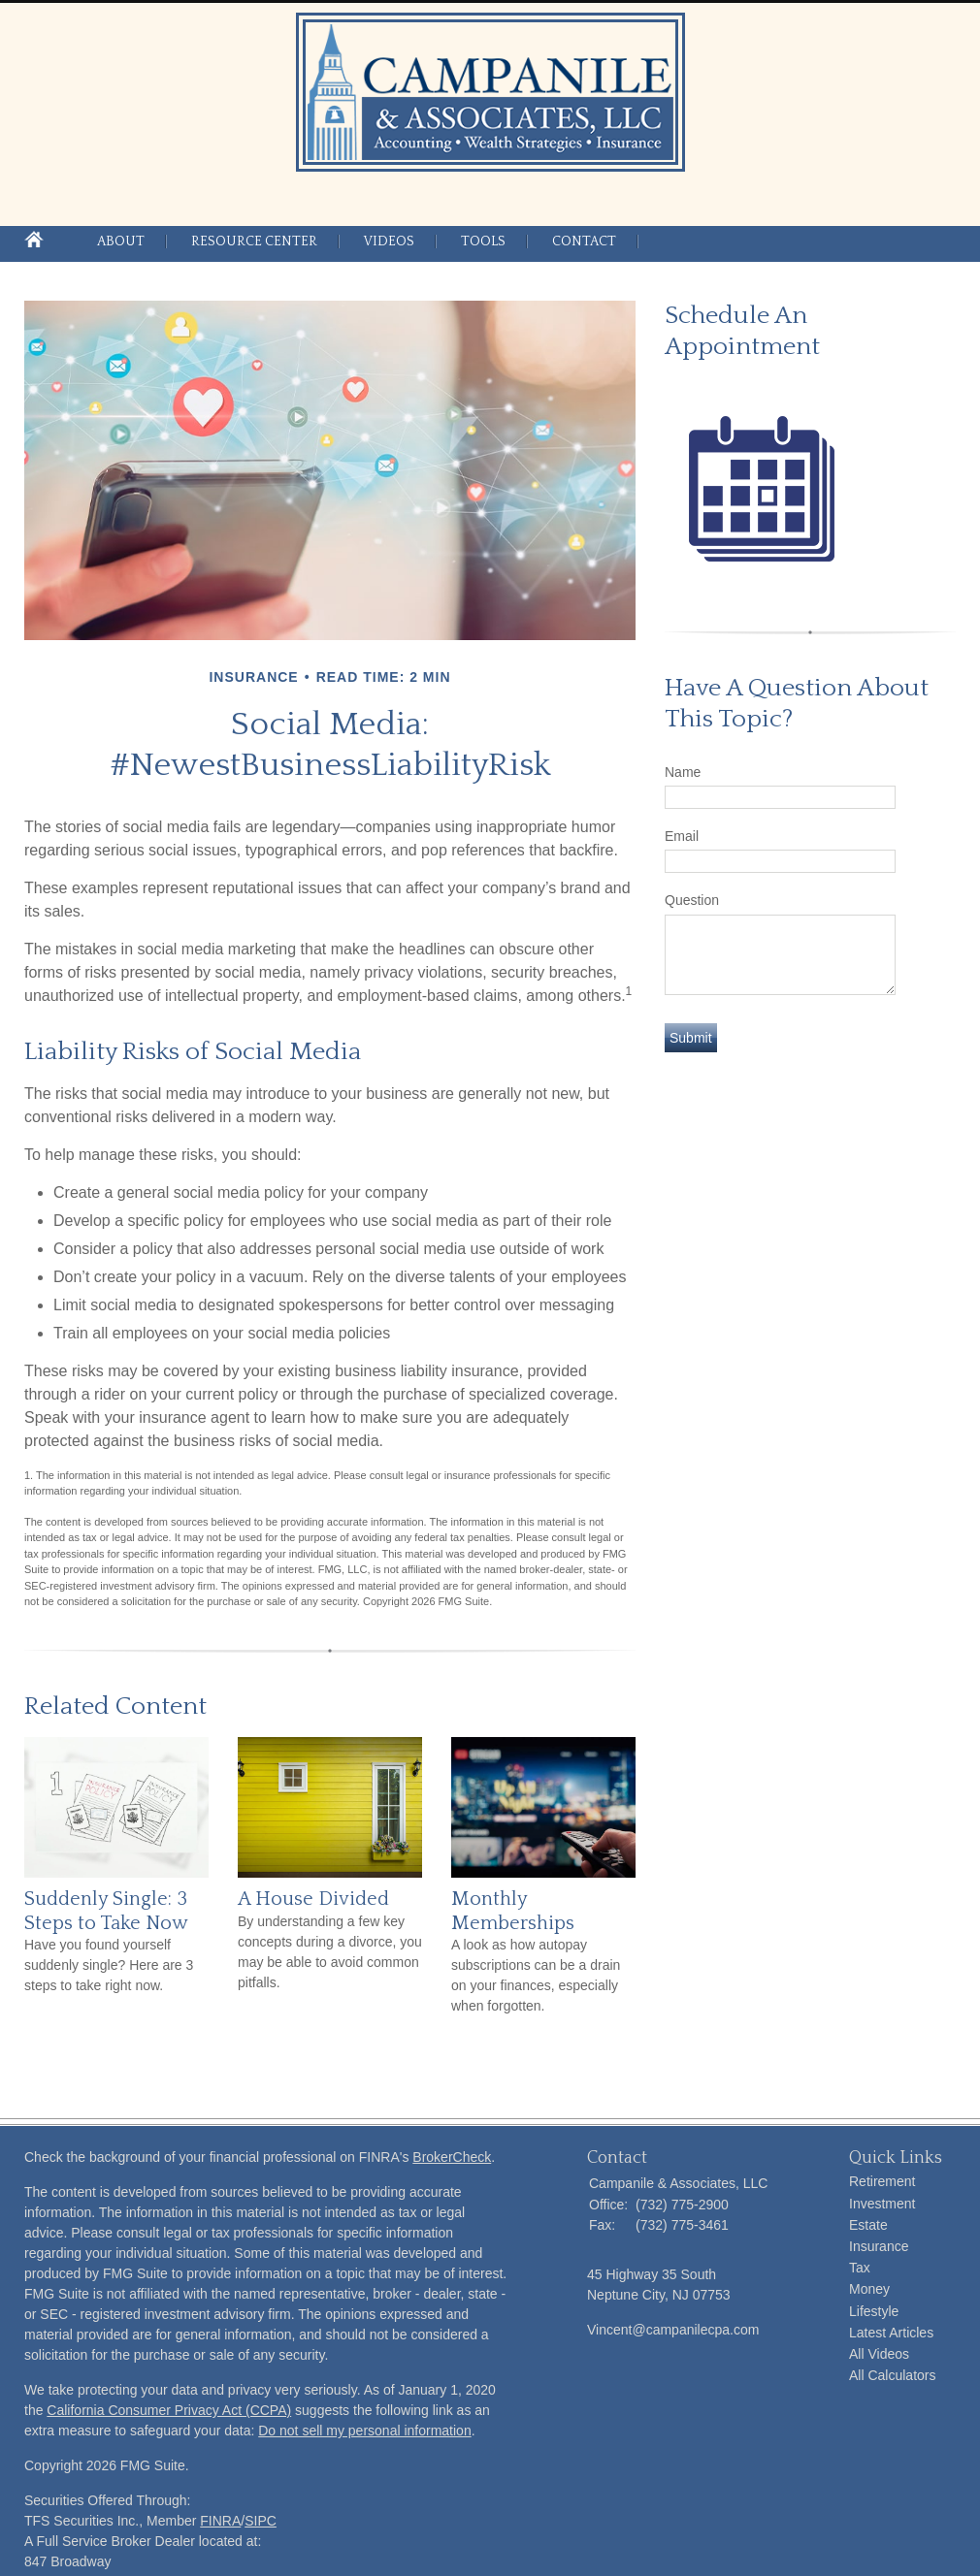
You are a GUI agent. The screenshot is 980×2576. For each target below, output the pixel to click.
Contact (584, 241)
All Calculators (892, 2375)
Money (869, 2289)
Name (683, 772)
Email (682, 836)
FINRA (220, 2520)
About (121, 241)
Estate (868, 2225)
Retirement (882, 2181)
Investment (882, 2203)
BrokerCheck (451, 2157)
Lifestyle (873, 2311)
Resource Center (254, 241)
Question (692, 900)
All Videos (879, 2354)
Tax (859, 2267)
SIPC (261, 2520)
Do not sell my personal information (364, 2430)
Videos (389, 241)
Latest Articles (891, 2332)
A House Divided (313, 1899)
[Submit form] (691, 1037)
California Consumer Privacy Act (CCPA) (169, 2410)
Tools (483, 241)
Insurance (878, 2246)
